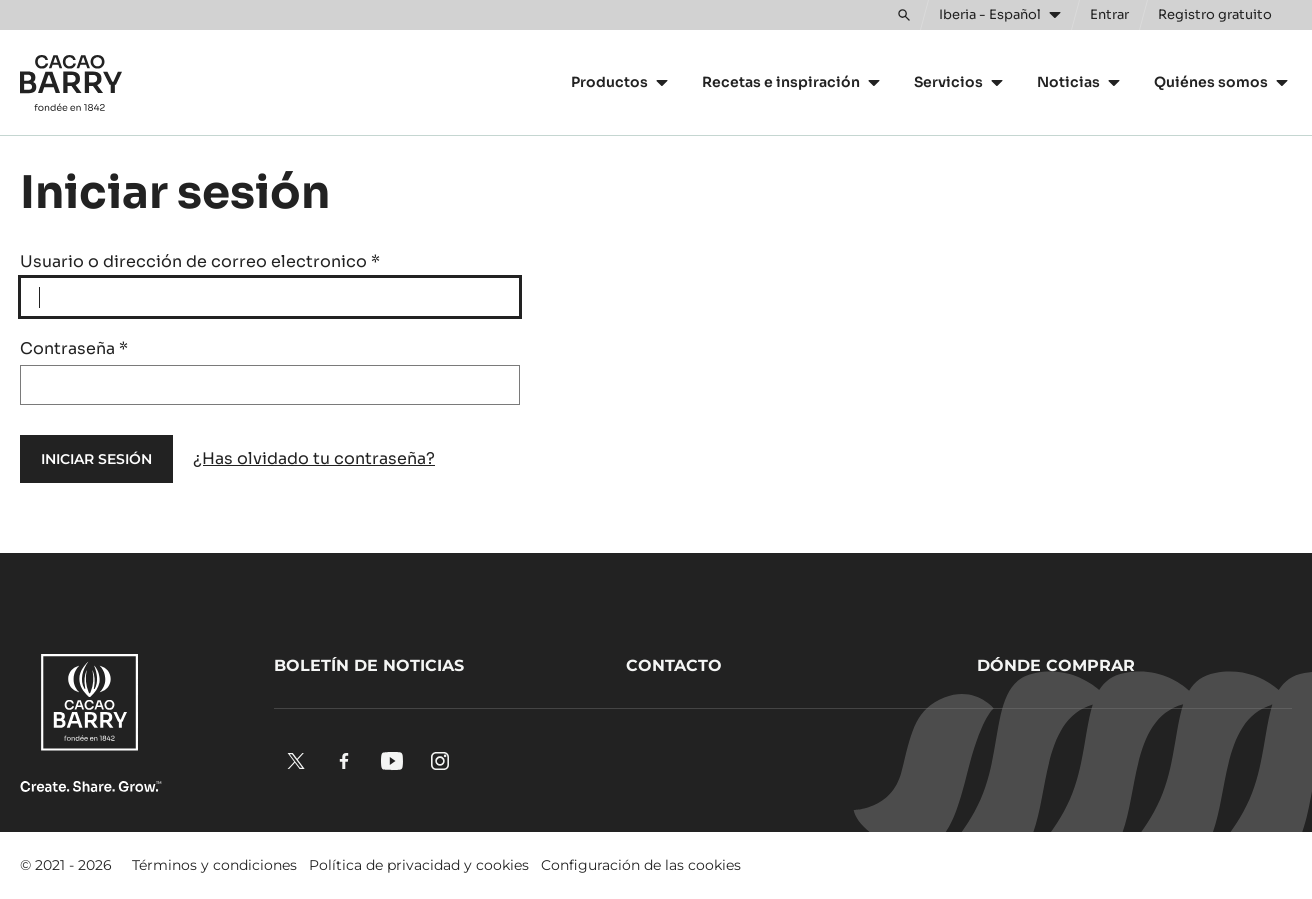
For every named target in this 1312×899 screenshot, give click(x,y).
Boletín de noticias (369, 665)
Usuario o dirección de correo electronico (200, 261)
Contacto (674, 665)
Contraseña (74, 348)
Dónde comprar (1056, 665)
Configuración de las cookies (641, 865)
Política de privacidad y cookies (419, 865)
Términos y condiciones (214, 865)
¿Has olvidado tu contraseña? (314, 458)
